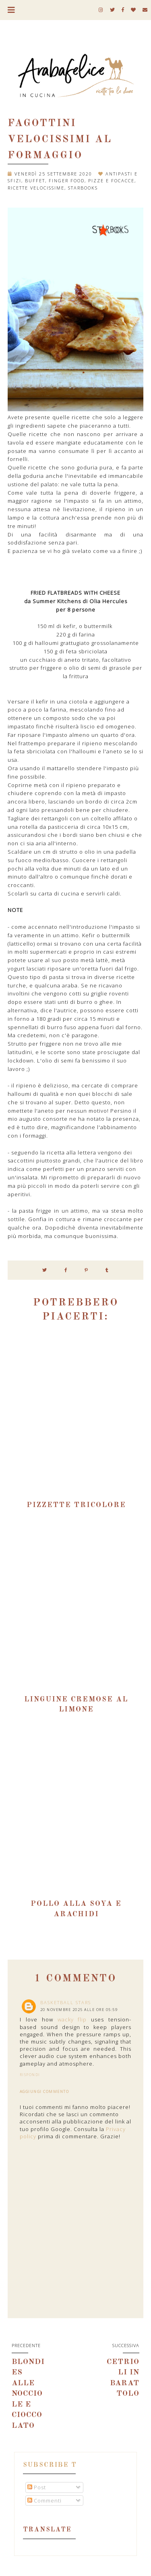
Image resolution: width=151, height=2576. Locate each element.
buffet (35, 180)
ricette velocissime (36, 188)
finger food (67, 180)
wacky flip (72, 2019)
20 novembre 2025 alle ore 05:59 (79, 2009)
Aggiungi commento (44, 2091)
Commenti (44, 2500)
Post (36, 2487)
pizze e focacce (111, 180)
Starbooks (83, 188)
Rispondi (30, 2074)
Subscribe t (50, 2465)
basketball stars (65, 2002)
